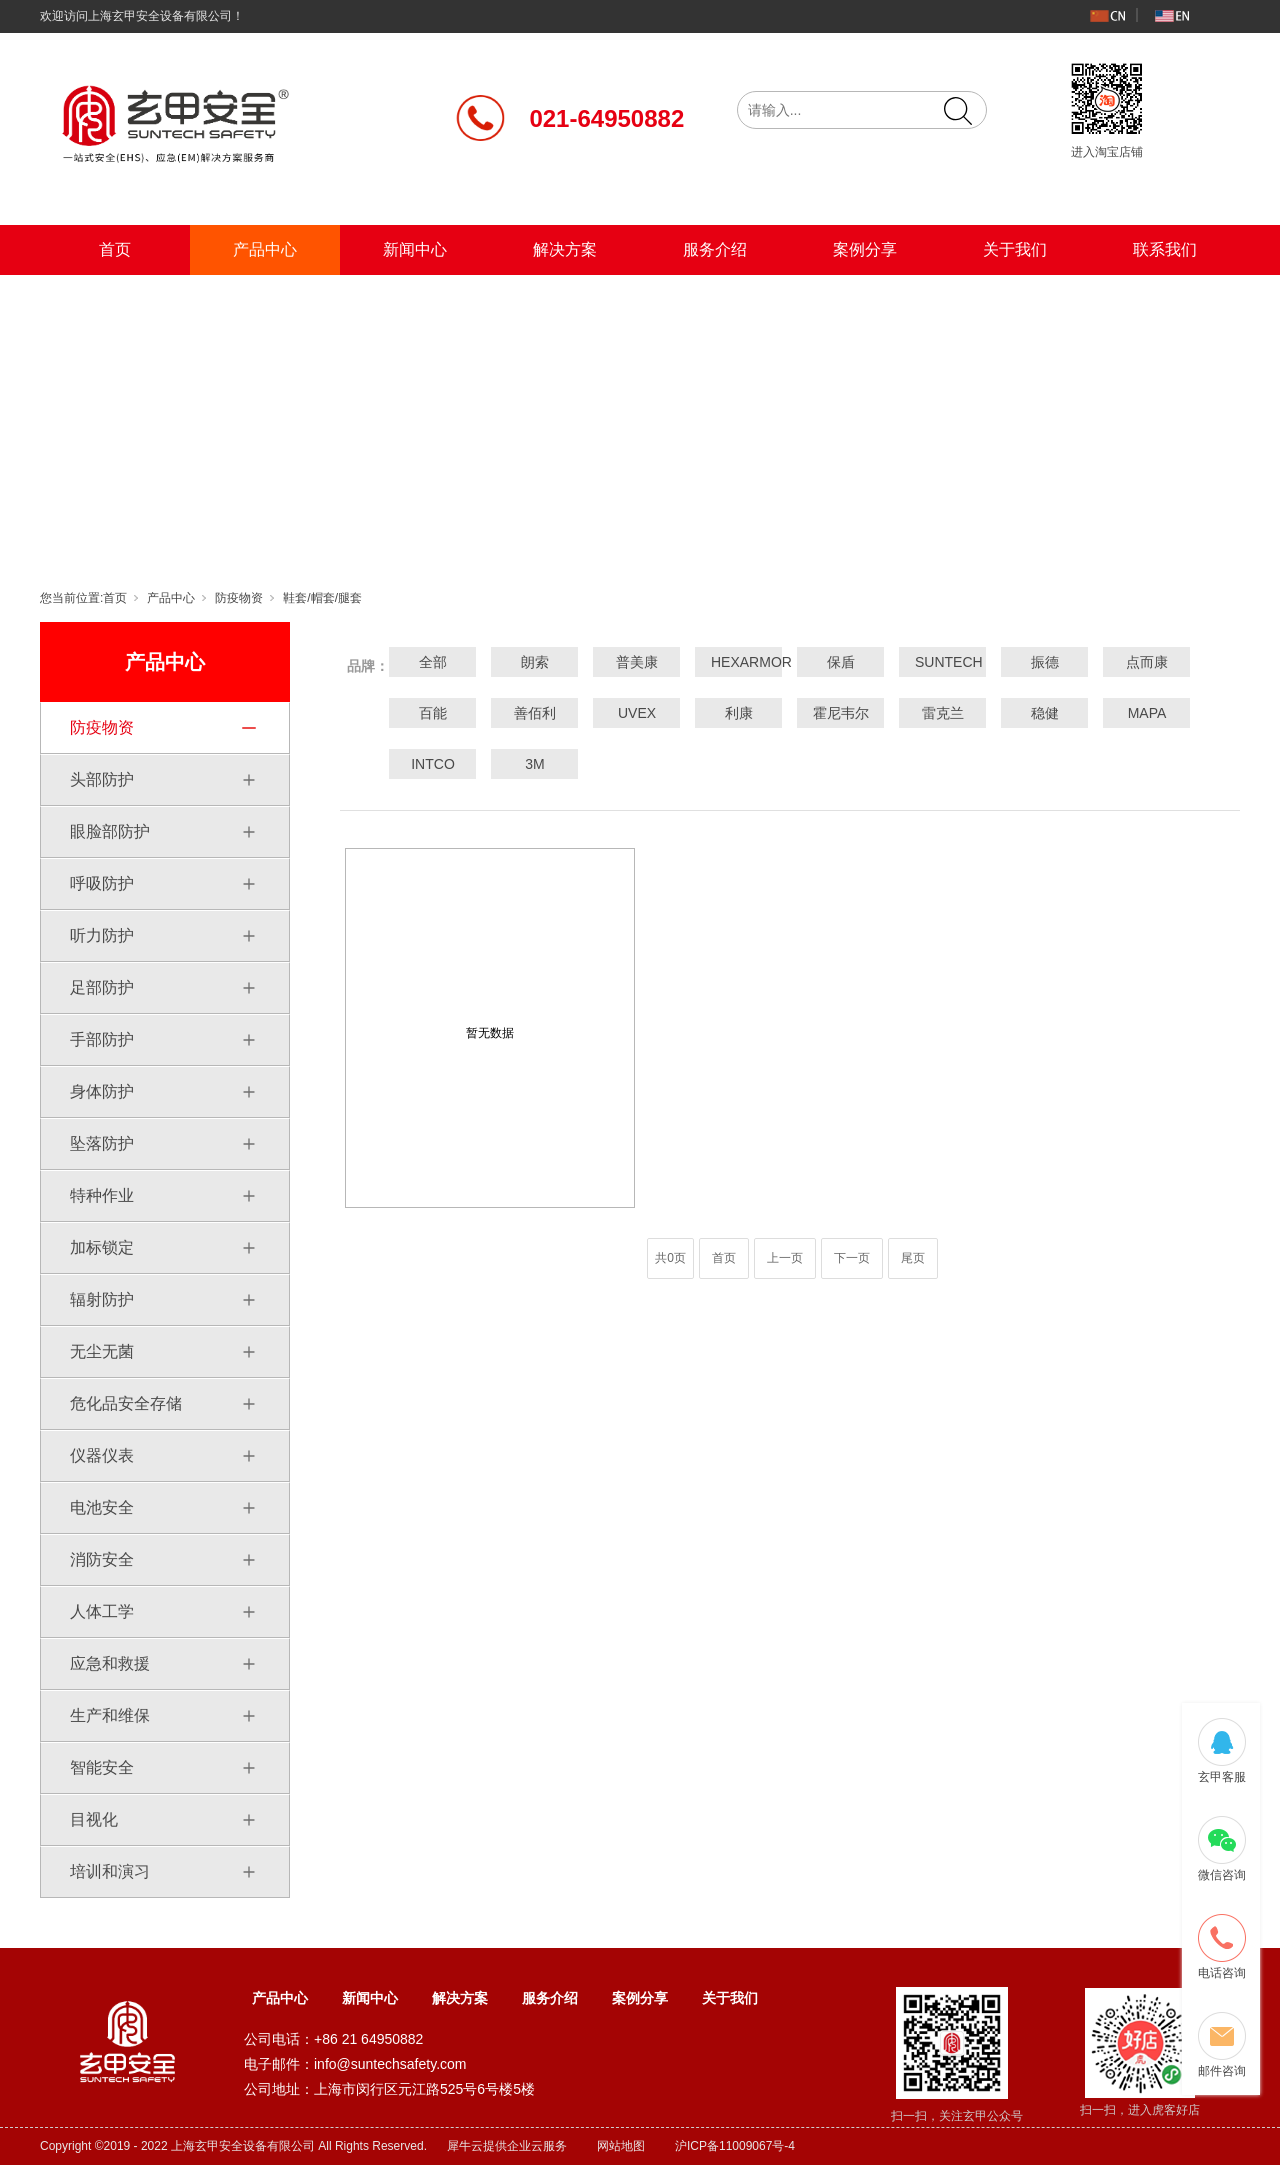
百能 (433, 713)
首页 (115, 249)
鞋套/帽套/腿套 (322, 598)
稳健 (1045, 713)
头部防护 (102, 779)
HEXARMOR (739, 662)
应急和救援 (110, 1663)
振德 (1045, 662)
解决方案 (565, 249)
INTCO (433, 764)
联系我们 (1165, 249)
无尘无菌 (102, 1351)
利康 (739, 713)
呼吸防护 (102, 883)
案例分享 (865, 249)
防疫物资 (239, 598)
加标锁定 (102, 1247)
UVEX (637, 713)
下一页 (852, 1258)
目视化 (94, 1819)
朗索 (535, 662)
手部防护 (102, 1039)
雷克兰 (943, 713)
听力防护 (102, 935)
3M (534, 764)
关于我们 (1015, 249)
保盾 (841, 662)
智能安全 (102, 1767)
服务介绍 (715, 249)
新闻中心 (415, 249)
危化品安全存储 (126, 1403)
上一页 (785, 1258)
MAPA (1147, 713)
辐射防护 (102, 1299)
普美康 (637, 662)
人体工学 (102, 1611)
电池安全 (102, 1507)
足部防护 (102, 987)
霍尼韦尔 (841, 713)
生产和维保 (110, 1715)
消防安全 (102, 1559)
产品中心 (265, 249)
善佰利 (535, 713)
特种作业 (102, 1195)
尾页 (913, 1258)
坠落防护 (102, 1143)
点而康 (1147, 662)
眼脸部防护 (110, 831)
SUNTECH (943, 662)
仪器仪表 (102, 1455)
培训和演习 (110, 1871)
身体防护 (102, 1091)
